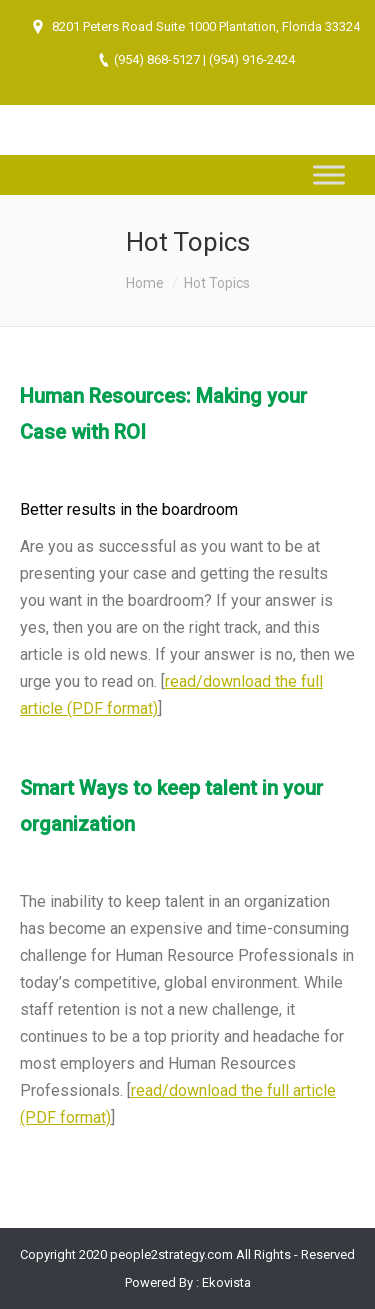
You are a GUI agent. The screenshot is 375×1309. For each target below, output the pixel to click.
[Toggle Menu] (329, 174)
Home (145, 283)
